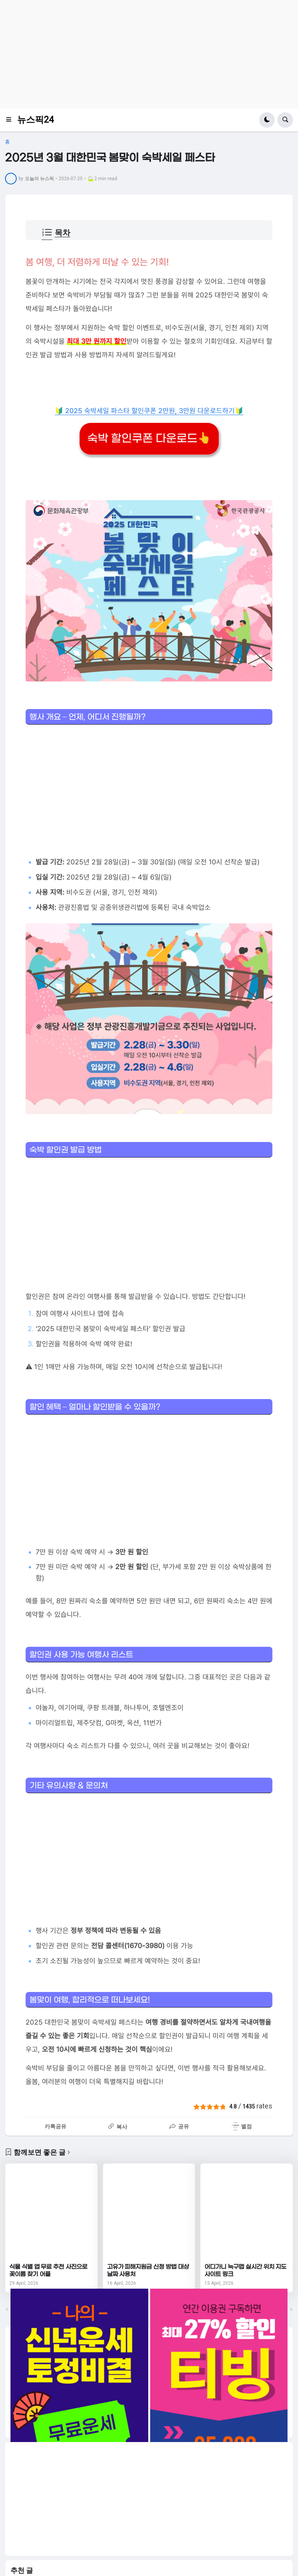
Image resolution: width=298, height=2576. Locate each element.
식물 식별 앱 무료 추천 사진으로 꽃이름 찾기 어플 (48, 2270)
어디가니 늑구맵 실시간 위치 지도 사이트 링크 (245, 2270)
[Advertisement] (149, 54)
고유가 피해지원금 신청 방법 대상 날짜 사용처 (148, 2270)
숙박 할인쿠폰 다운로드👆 (149, 438)
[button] (11, 120)
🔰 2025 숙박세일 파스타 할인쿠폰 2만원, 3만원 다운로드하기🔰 (149, 411)
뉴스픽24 (35, 120)
